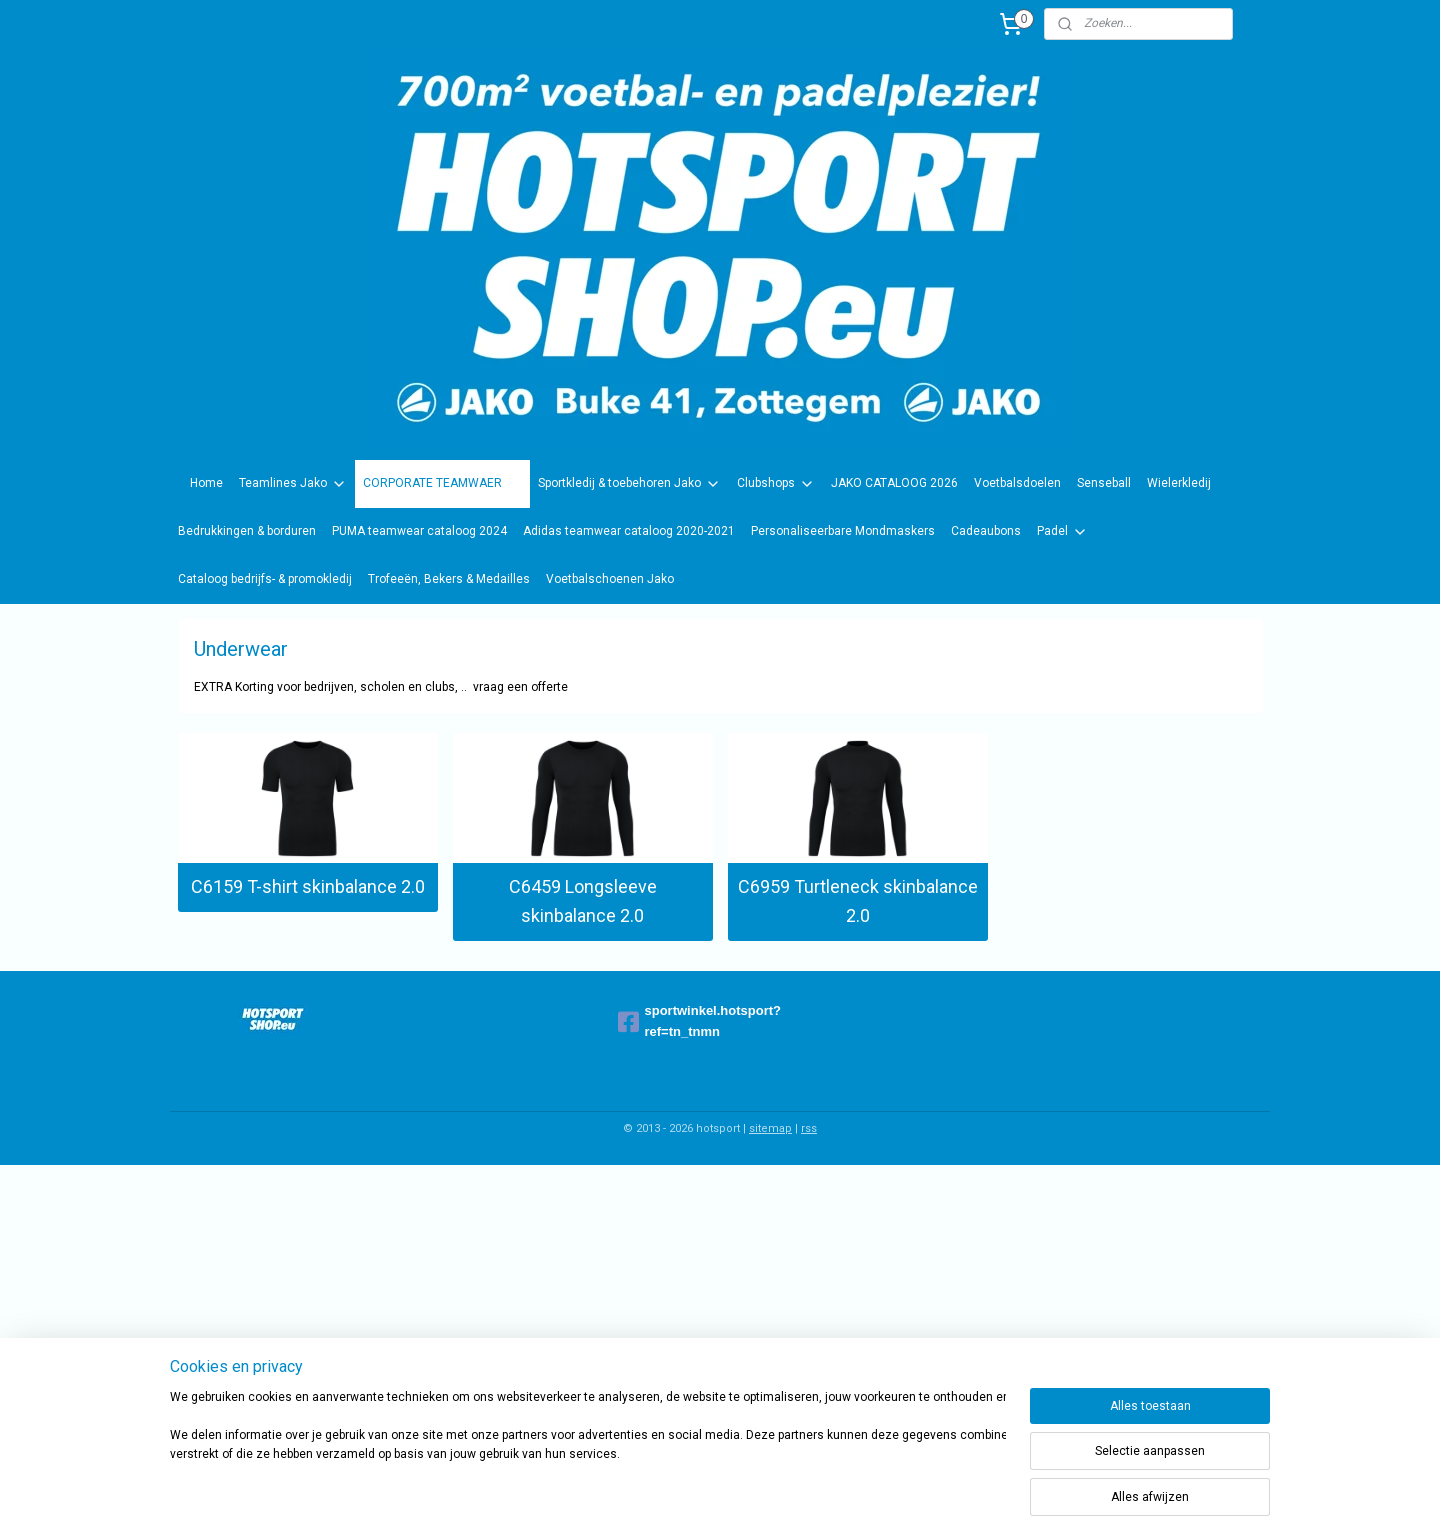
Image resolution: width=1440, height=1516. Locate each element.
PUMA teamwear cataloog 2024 (419, 531)
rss (809, 1128)
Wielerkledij (1179, 483)
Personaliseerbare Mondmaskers (843, 531)
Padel (1062, 532)
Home (206, 483)
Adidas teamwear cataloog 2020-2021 (629, 531)
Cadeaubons (986, 531)
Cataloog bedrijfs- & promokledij (265, 579)
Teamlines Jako (293, 484)
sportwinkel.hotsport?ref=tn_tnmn (700, 1021)
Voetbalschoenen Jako (610, 579)
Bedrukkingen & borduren (247, 531)
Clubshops (776, 484)
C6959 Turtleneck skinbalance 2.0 (858, 901)
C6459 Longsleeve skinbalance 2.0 (583, 901)
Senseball (1104, 483)
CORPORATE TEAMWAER (442, 484)
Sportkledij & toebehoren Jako (629, 484)
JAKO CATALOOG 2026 (894, 483)
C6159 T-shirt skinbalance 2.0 (308, 886)
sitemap (770, 1128)
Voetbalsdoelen (1017, 483)
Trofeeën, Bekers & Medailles (449, 579)
